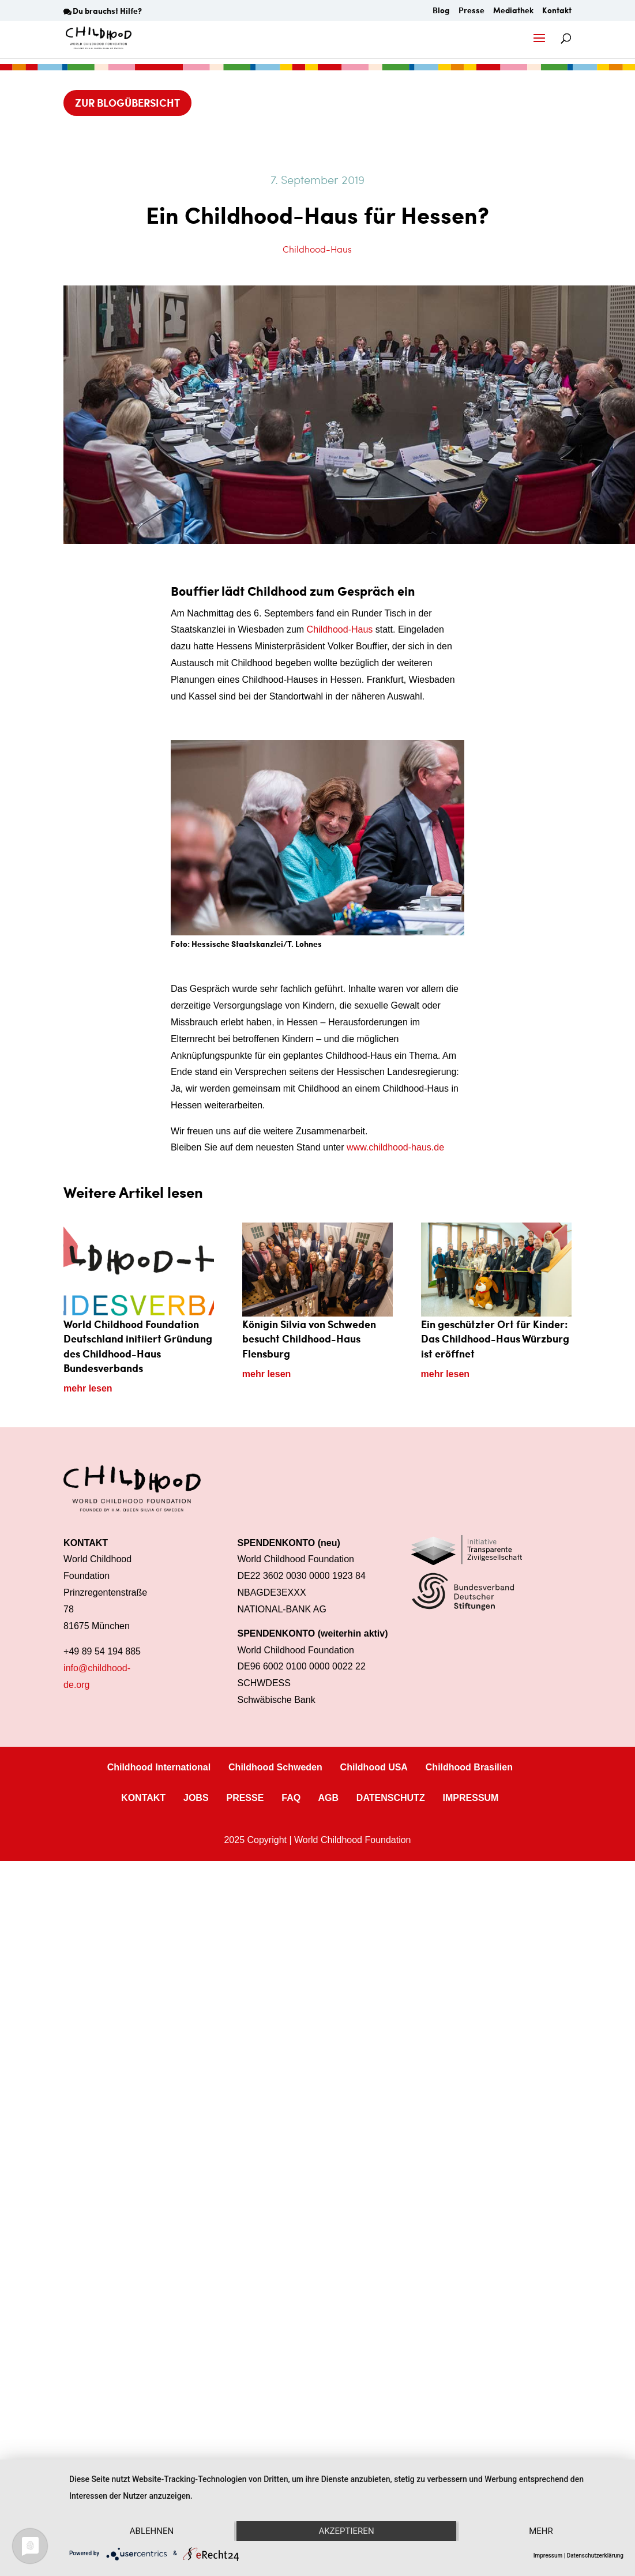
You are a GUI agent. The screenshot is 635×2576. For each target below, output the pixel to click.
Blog (441, 11)
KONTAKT (143, 1798)
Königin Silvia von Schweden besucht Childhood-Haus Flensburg (309, 1338)
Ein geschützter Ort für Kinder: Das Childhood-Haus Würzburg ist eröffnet (495, 1338)
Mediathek (513, 11)
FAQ (290, 1798)
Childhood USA (374, 1767)
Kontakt (557, 11)
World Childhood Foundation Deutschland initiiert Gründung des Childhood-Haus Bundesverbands (137, 1345)
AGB (328, 1798)
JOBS (196, 1798)
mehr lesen (87, 1388)
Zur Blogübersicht (127, 102)
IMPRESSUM (471, 1798)
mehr (541, 2531)
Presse (471, 11)
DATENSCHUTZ (390, 1798)
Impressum (548, 2555)
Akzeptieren (346, 2531)
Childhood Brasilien (469, 1767)
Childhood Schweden (275, 1767)
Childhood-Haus (317, 248)
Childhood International (159, 1767)
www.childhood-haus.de (395, 1147)
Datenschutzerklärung (595, 2555)
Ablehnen (152, 2531)
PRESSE (245, 1798)
